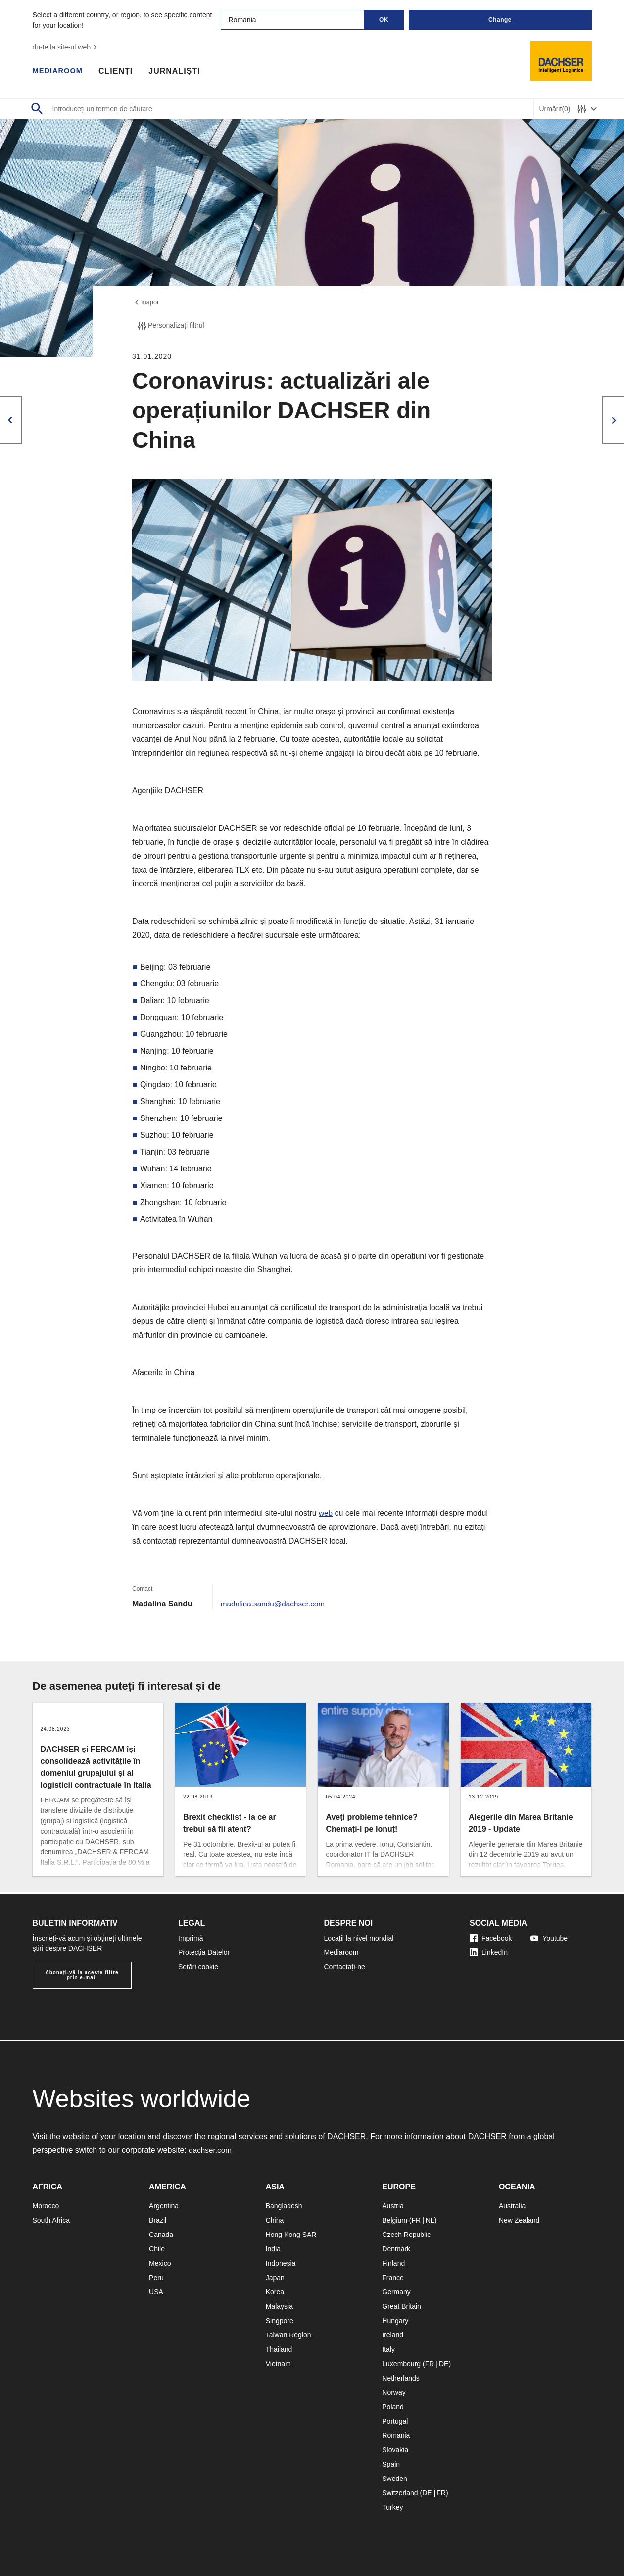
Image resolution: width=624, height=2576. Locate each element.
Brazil (157, 2220)
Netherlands (401, 2378)
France (393, 2278)
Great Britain (401, 2306)
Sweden (394, 2478)
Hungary (395, 2321)
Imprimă (190, 1938)
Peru (156, 2278)
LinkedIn (489, 1952)
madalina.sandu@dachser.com (275, 1605)
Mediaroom (60, 72)
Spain (391, 2464)
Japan (275, 2278)
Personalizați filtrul (170, 327)
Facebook (491, 1938)
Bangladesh (284, 2206)
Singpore (279, 2321)
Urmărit (554, 109)
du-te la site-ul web (66, 47)
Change (500, 19)
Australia (512, 2206)
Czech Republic (406, 2234)
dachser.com (211, 2150)
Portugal (395, 2421)
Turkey (392, 2507)
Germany (396, 2292)
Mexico (160, 2263)
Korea (275, 2292)
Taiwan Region (288, 2335)
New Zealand (519, 2220)
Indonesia (281, 2263)
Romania (396, 2435)
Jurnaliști (178, 72)
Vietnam (278, 2364)
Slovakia (395, 2450)
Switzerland (400, 2493)
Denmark (396, 2249)
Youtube (549, 1938)
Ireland (392, 2335)
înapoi (146, 303)
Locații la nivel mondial (359, 1938)
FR (416, 2220)
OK (383, 19)
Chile (157, 2249)
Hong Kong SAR (291, 2234)
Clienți (120, 72)
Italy (388, 2349)
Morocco (46, 2206)
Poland (393, 2407)
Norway (393, 2392)
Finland (393, 2263)
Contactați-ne (344, 1967)
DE (443, 2364)
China (275, 2220)
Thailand (279, 2349)
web (326, 1514)
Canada (161, 2234)
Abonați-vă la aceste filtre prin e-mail (81, 1975)
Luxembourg (401, 2364)
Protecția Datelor (204, 1952)
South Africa (51, 2220)
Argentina (164, 2206)
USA (156, 2292)
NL (430, 2220)
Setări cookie (198, 1967)
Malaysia (279, 2306)
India (273, 2249)
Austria (393, 2206)
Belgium (394, 2220)
